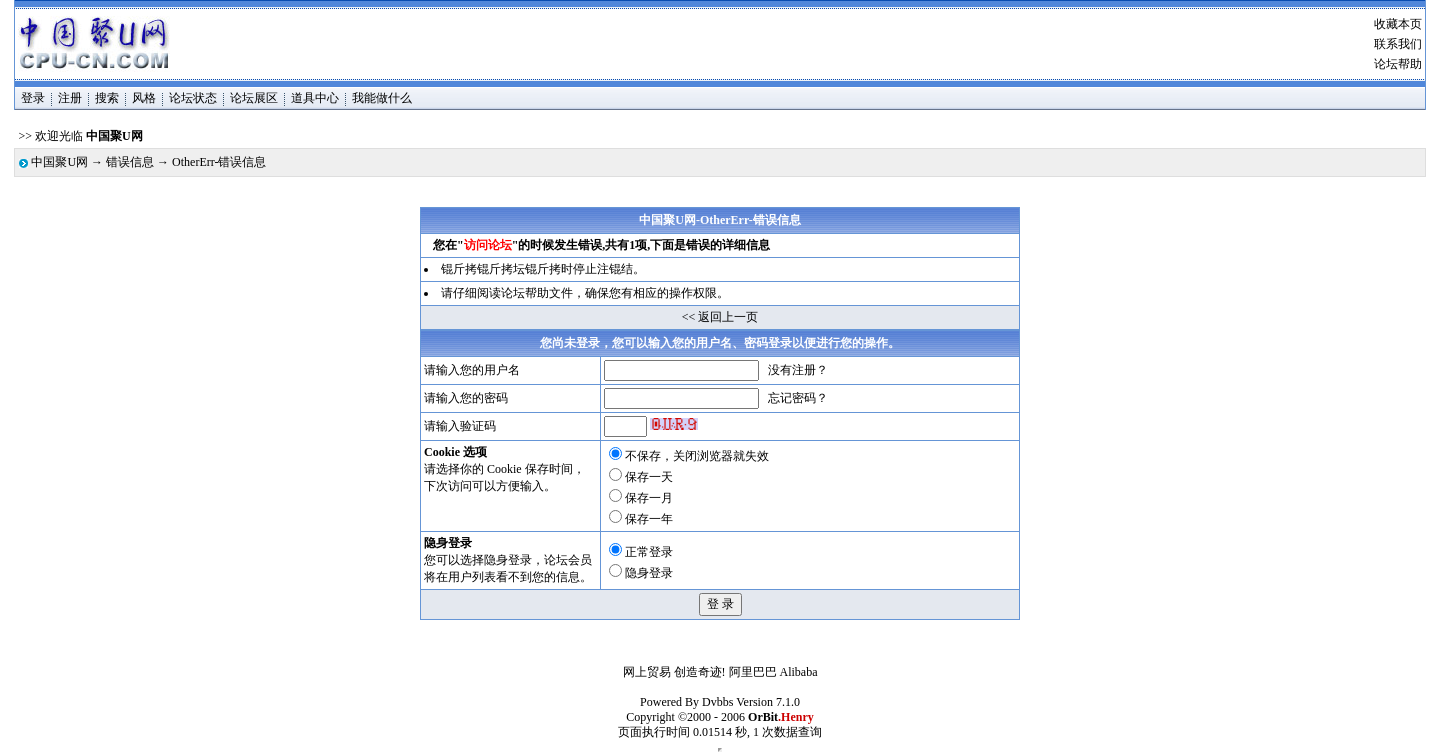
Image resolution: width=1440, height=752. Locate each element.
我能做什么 (382, 98)
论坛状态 (193, 98)
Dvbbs (717, 702)
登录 (33, 98)
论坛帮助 (1398, 64)
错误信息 (130, 162)
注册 (70, 98)
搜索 (107, 98)
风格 (144, 98)
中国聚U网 (59, 162)
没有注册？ (798, 370)
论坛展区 (254, 98)
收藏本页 (1398, 24)
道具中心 (315, 98)
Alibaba (799, 672)
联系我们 (1398, 44)
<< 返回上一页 (720, 317)
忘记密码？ (798, 398)
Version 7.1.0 (768, 702)
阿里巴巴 (753, 672)
